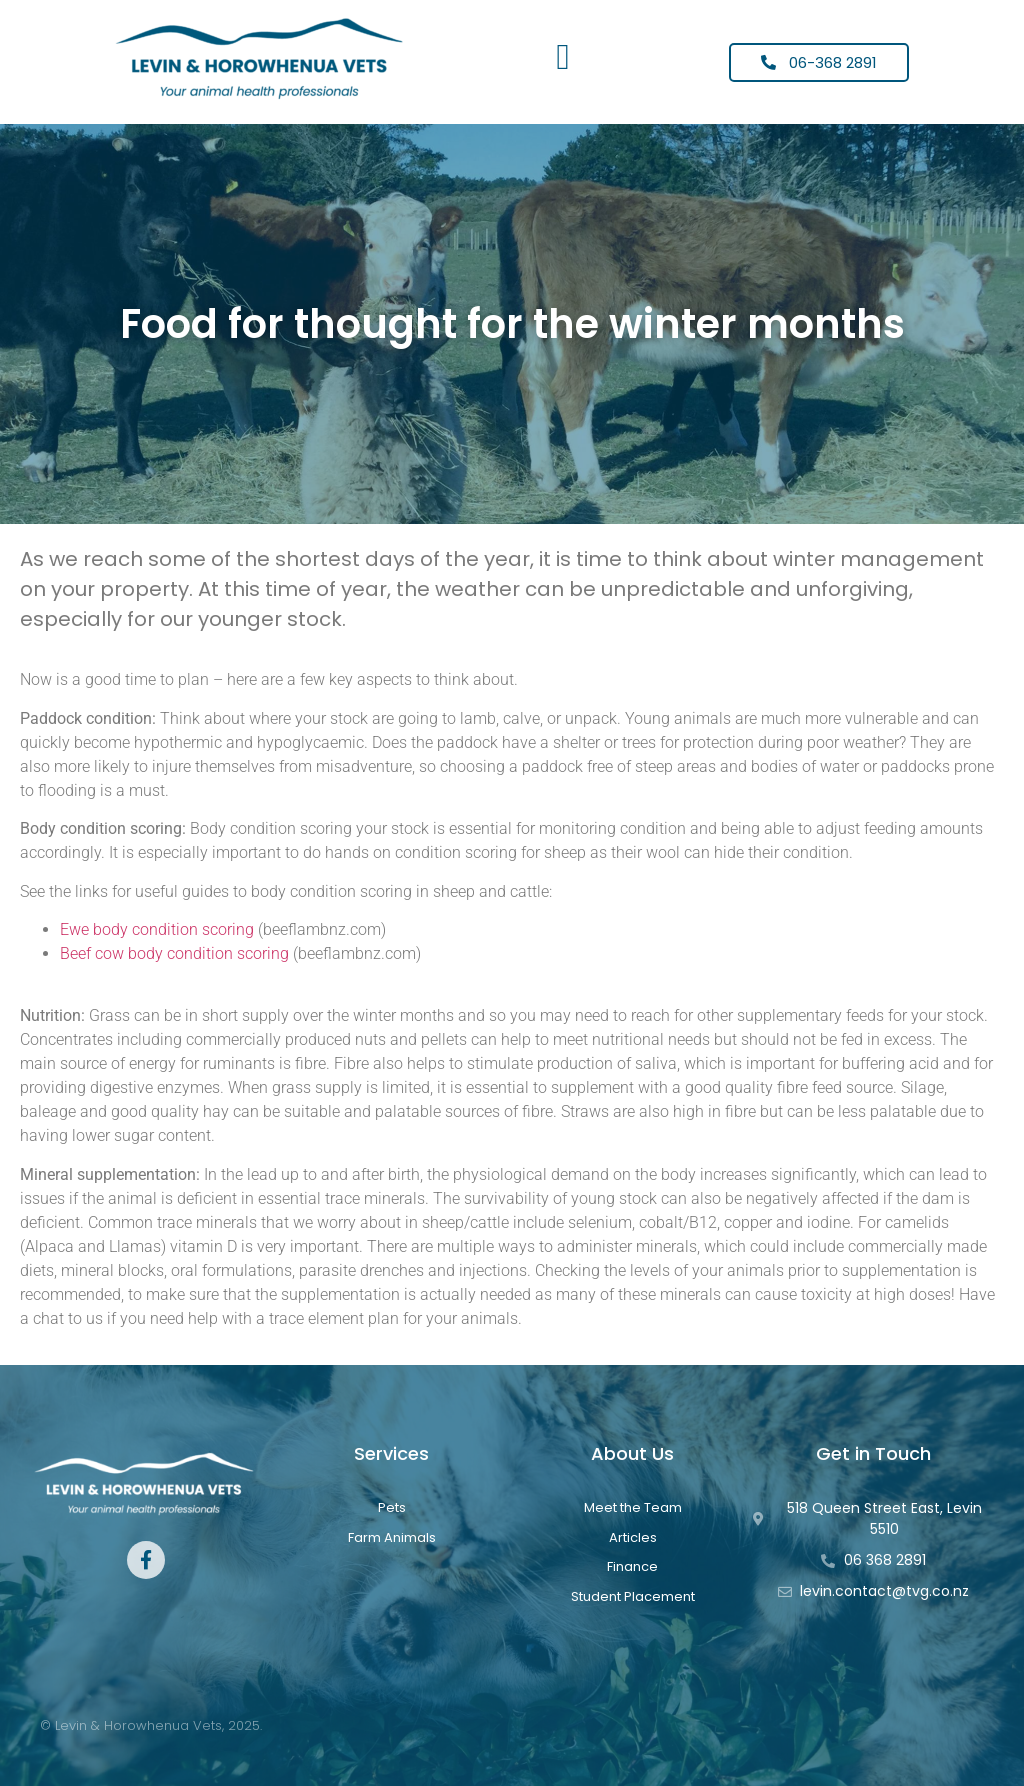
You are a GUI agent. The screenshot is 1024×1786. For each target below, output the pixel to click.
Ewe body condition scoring (157, 929)
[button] (563, 57)
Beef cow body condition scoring (174, 953)
